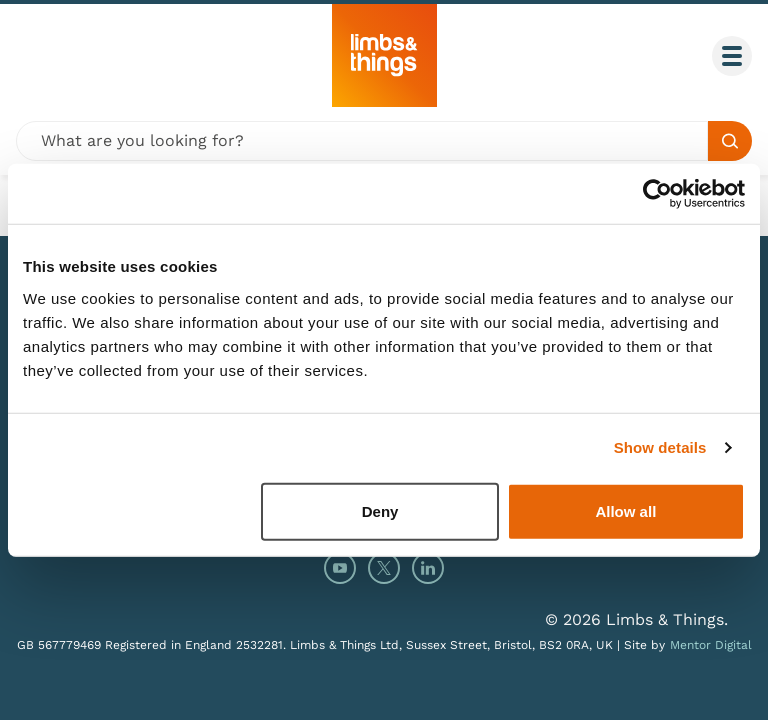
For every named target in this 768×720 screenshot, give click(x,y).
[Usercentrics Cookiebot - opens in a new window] (657, 194)
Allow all (625, 510)
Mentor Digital (711, 645)
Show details (660, 447)
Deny (380, 510)
